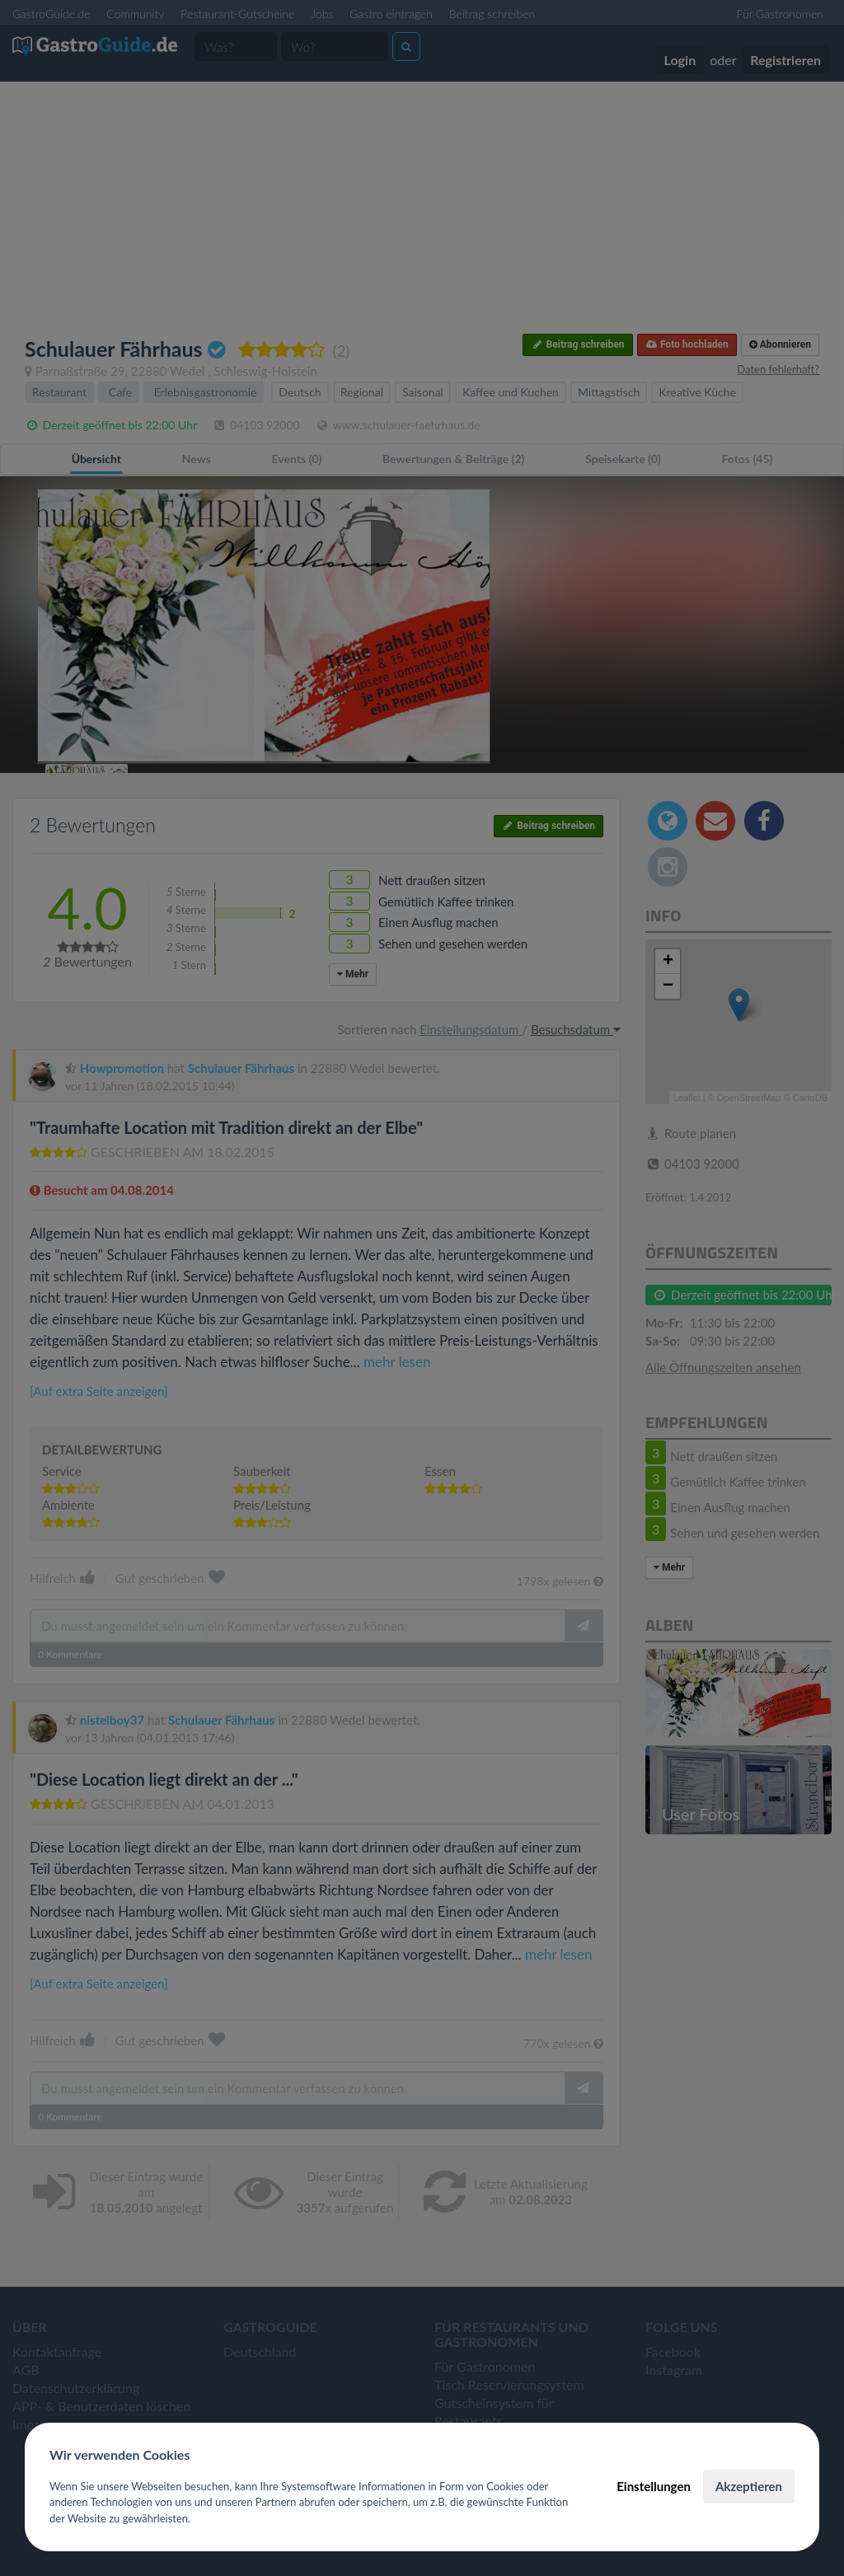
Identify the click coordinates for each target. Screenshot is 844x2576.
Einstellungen (654, 2486)
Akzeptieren (748, 2486)
